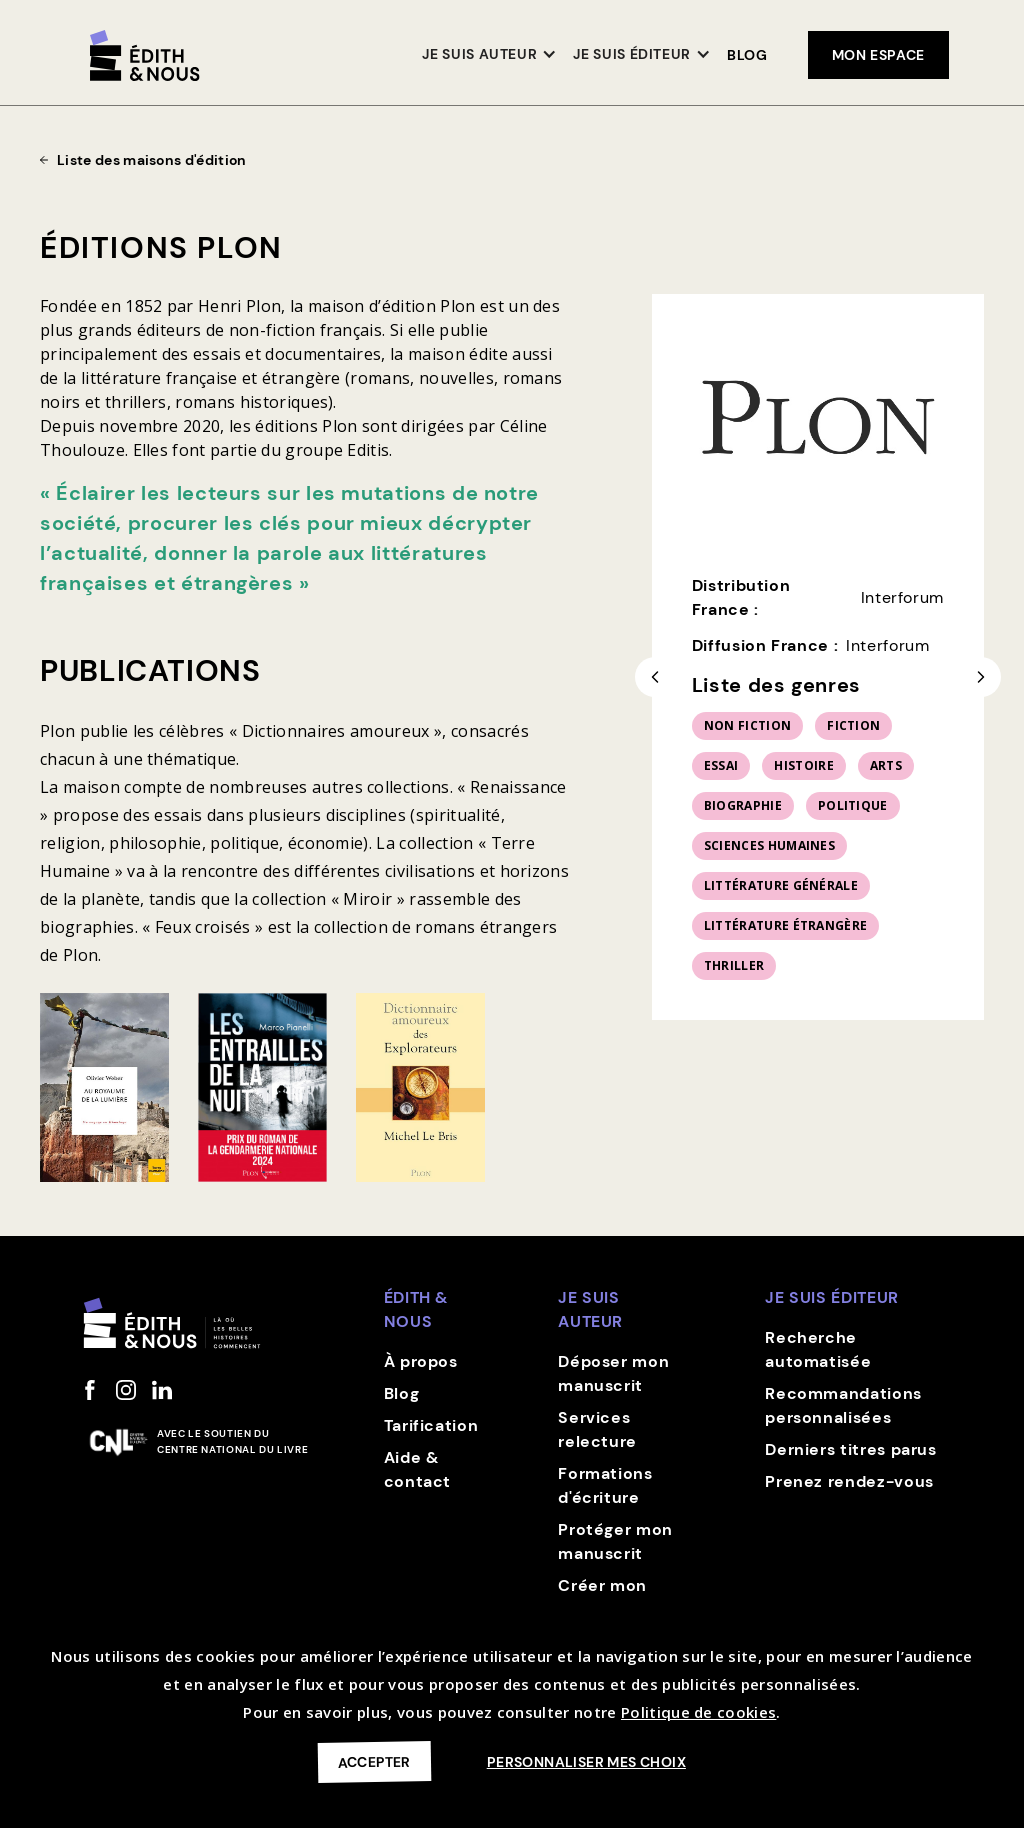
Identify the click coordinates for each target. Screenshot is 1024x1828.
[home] (145, 55)
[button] (489, 55)
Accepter (374, 1761)
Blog (747, 55)
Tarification (431, 1425)
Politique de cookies (698, 1712)
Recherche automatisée (818, 1349)
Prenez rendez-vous (849, 1481)
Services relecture (597, 1429)
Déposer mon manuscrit (613, 1373)
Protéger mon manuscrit (615, 1541)
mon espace (878, 55)
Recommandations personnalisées (843, 1405)
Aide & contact (417, 1469)
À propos (421, 1361)
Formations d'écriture (605, 1485)
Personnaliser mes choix (586, 1762)
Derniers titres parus (850, 1449)
